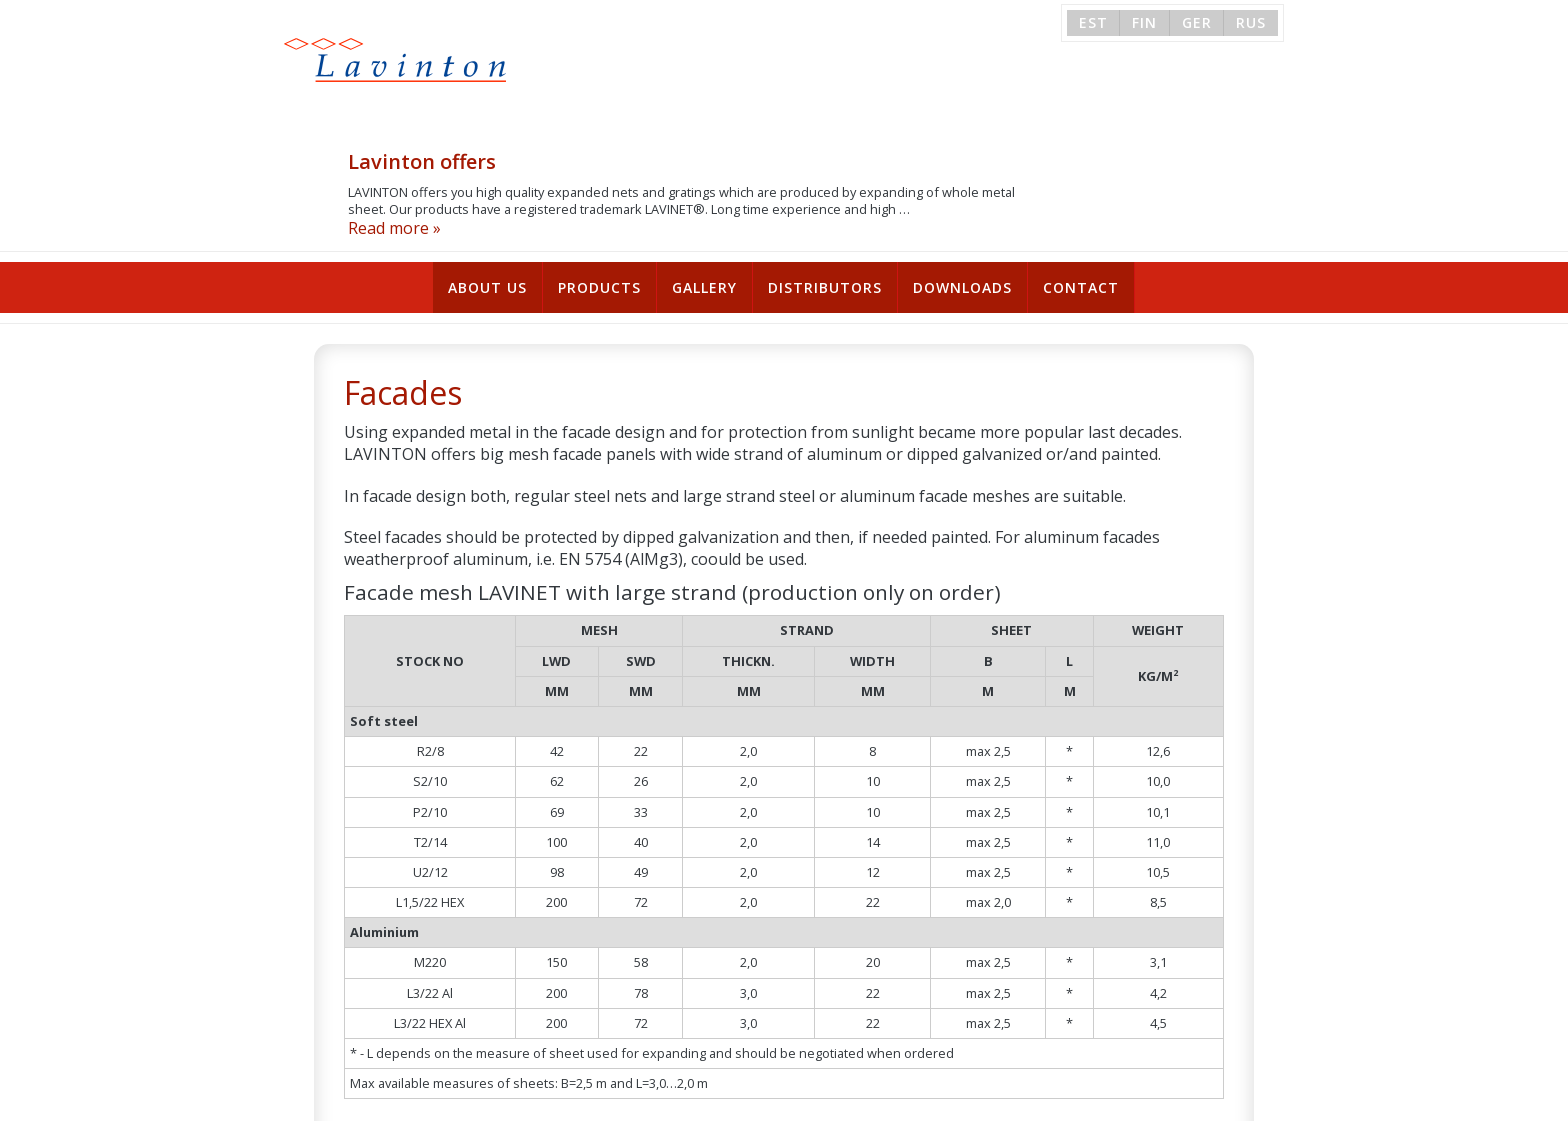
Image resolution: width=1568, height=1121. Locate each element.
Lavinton (379, 66)
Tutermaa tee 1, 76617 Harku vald (700, 1099)
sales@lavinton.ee (1040, 1099)
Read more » (584, 100)
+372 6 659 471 (900, 1099)
